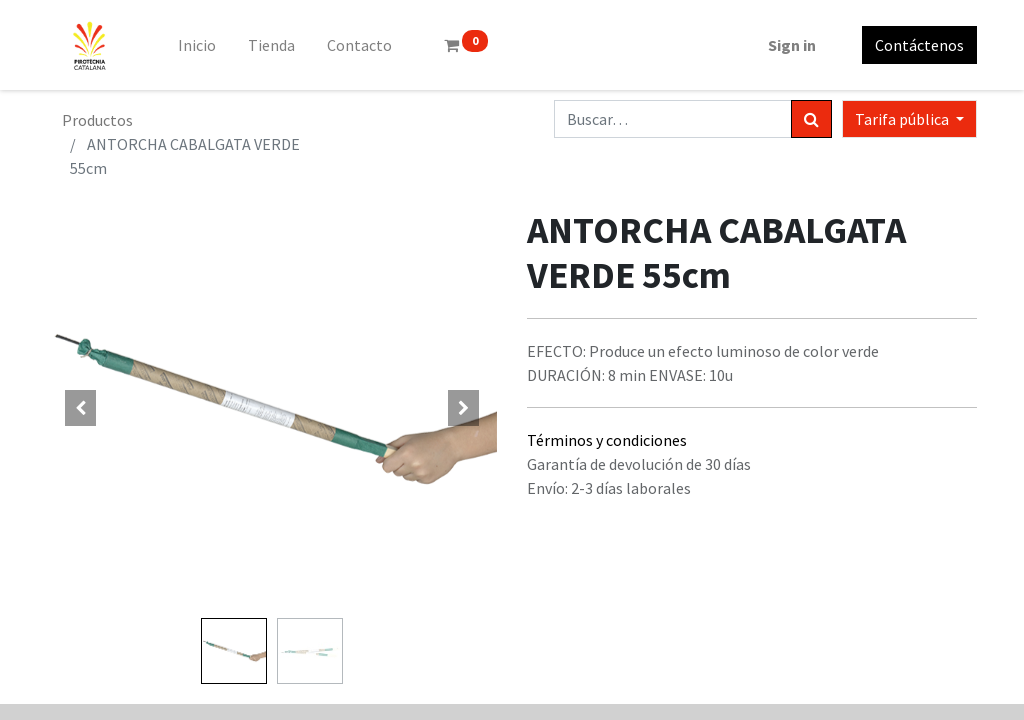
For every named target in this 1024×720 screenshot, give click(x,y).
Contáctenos (919, 45)
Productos (97, 120)
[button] (81, 408)
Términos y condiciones (607, 440)
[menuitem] (197, 45)
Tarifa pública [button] (903, 119)
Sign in (792, 45)
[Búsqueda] (811, 119)
